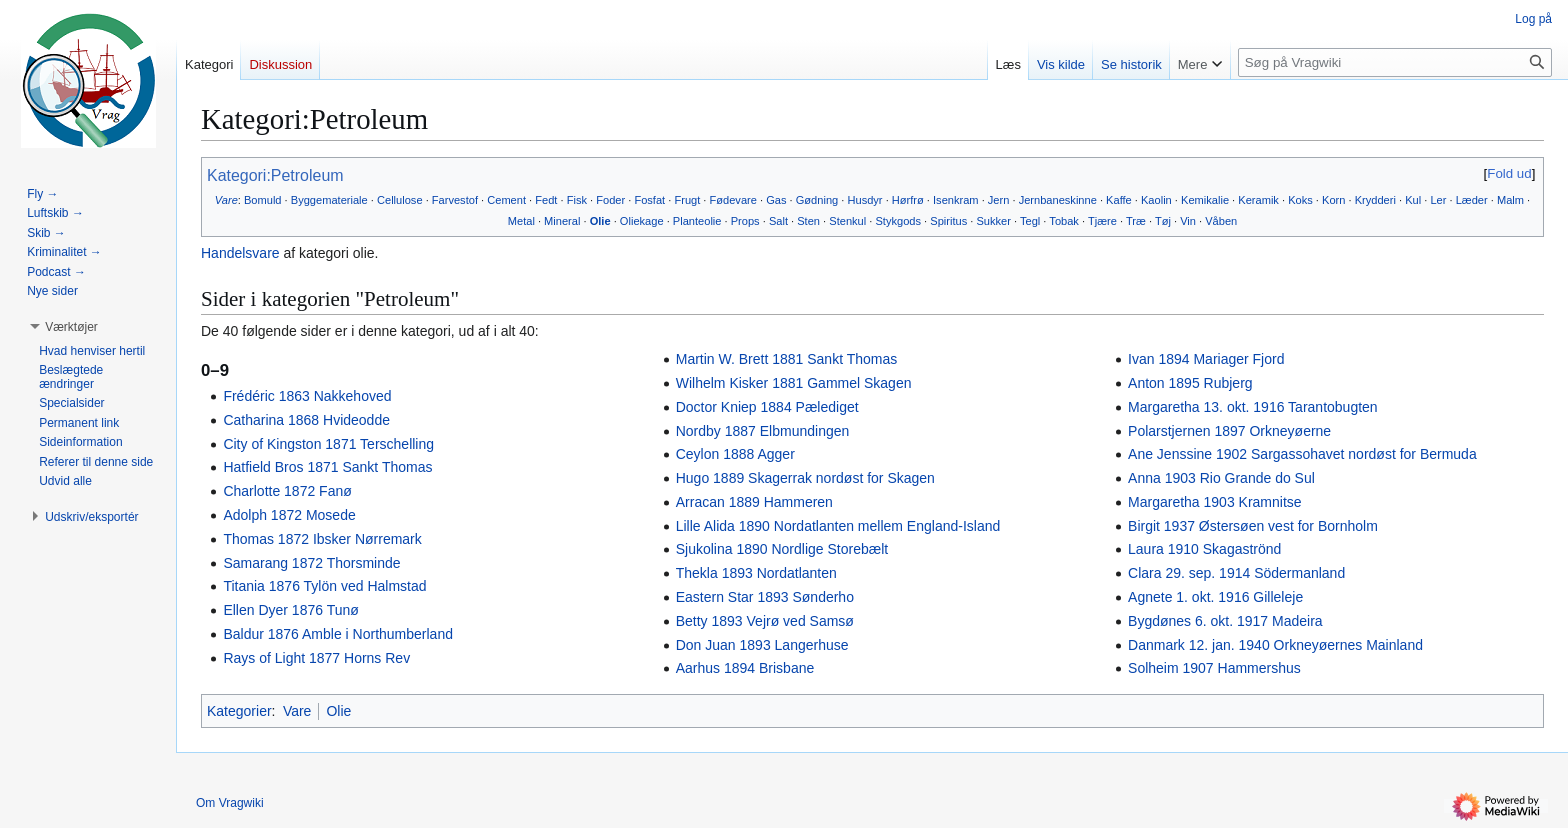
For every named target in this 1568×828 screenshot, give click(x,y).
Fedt (546, 200)
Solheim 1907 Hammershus (1214, 668)
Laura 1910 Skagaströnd (1204, 549)
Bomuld (263, 200)
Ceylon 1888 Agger (735, 454)
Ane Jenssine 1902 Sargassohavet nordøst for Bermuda (1302, 454)
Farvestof (455, 200)
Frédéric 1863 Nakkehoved (307, 396)
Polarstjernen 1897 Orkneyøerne (1229, 431)
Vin (1188, 221)
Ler (1438, 200)
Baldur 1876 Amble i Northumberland (338, 634)
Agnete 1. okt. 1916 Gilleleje (1215, 597)
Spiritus (948, 221)
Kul (1413, 200)
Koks (1300, 200)
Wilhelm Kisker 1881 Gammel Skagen (794, 383)
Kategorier (239, 711)
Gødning (817, 200)
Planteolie (697, 221)
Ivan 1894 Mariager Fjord (1206, 359)
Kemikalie (1205, 200)
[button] (71, 327)
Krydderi (1375, 200)
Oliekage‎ (642, 221)
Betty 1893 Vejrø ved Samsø (765, 621)
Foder (610, 200)
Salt (778, 221)
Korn (1333, 200)
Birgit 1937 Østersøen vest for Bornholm (1253, 526)
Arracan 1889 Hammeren (754, 502)
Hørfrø (908, 200)
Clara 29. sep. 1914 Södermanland (1236, 573)
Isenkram (956, 200)
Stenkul (847, 221)
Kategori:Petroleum (275, 175)
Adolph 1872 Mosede (289, 515)
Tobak (1064, 221)
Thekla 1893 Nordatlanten (756, 573)
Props (745, 221)
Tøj (1163, 221)
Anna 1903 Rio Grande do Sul (1221, 478)
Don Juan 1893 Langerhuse (762, 645)
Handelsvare (240, 253)
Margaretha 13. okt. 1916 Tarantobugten (1253, 407)
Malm (1510, 200)
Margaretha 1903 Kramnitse (1215, 502)
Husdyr (864, 200)
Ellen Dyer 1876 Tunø (290, 610)
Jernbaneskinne (1058, 200)
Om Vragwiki (230, 803)
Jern (999, 200)
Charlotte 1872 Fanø (287, 491)
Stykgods (898, 221)
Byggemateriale (329, 200)
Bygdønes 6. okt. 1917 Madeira (1225, 621)
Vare (226, 200)
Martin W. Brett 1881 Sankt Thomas (787, 359)
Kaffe (1119, 200)
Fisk (577, 200)
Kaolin (1156, 200)
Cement (506, 200)
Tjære (1102, 221)
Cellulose (400, 200)
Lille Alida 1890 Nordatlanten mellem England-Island (838, 526)
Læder (1472, 200)
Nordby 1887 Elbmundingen (763, 431)
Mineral (562, 221)
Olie (600, 221)
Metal (521, 221)
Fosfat (649, 200)
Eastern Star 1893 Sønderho (765, 597)
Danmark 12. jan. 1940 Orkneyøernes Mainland (1275, 645)
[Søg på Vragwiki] (1395, 62)
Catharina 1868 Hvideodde (306, 420)
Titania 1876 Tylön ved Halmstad (324, 586)
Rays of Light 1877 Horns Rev (316, 658)
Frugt (687, 200)
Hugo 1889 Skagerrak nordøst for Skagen (805, 478)
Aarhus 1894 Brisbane (745, 668)
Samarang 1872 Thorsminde (311, 563)
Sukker (993, 221)
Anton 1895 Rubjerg (1190, 383)
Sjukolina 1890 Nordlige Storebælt (782, 549)
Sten (808, 221)
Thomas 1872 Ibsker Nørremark (322, 539)
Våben (1221, 221)
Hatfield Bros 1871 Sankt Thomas (327, 467)
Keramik (1258, 200)
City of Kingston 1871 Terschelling (328, 444)
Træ (1136, 221)
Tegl (1030, 221)
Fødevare (733, 200)
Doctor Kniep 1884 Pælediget (767, 407)
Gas (776, 200)
